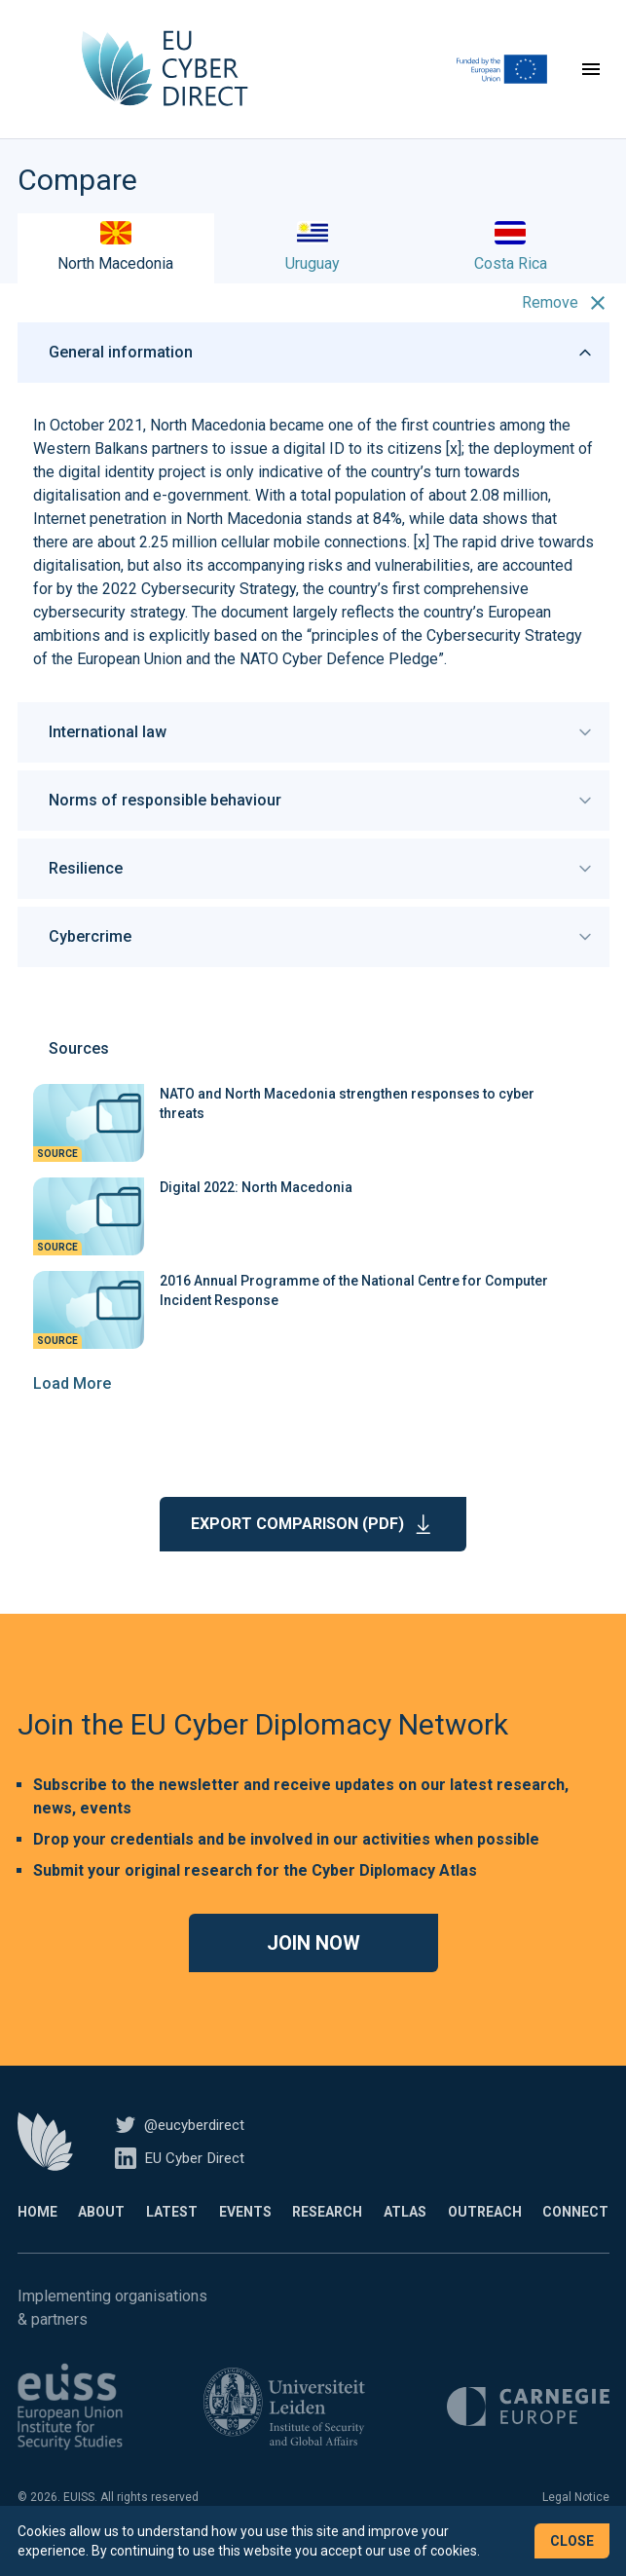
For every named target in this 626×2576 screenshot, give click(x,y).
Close (572, 2541)
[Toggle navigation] (591, 81)
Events (245, 2236)
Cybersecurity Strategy (218, 613)
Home (37, 2236)
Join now (313, 1967)
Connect (575, 2236)
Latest (172, 2236)
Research (327, 2236)
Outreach (485, 2236)
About (101, 2236)
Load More (72, 1408)
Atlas (405, 2236)
